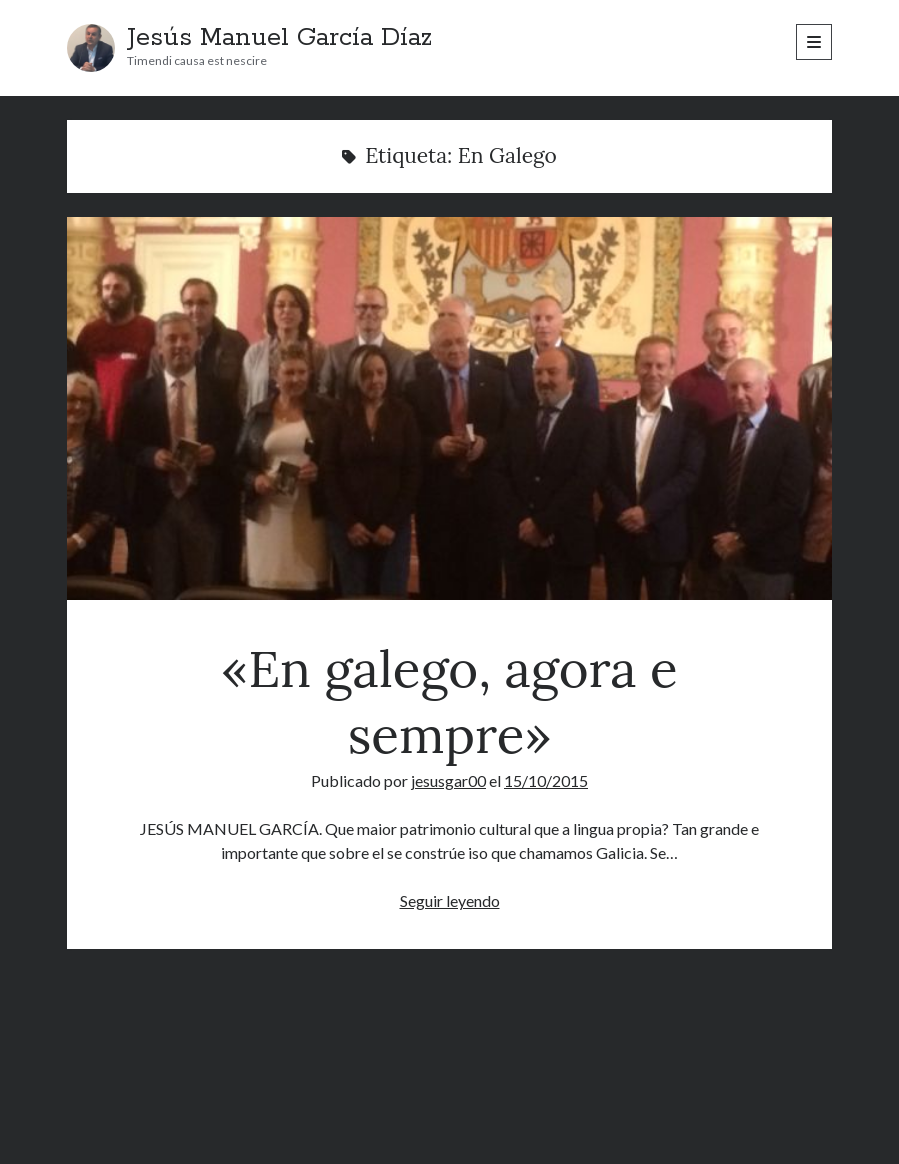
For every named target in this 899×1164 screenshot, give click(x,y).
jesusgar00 (448, 780)
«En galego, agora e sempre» (450, 408)
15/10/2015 (546, 780)
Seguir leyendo (450, 900)
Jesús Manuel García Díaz (279, 38)
